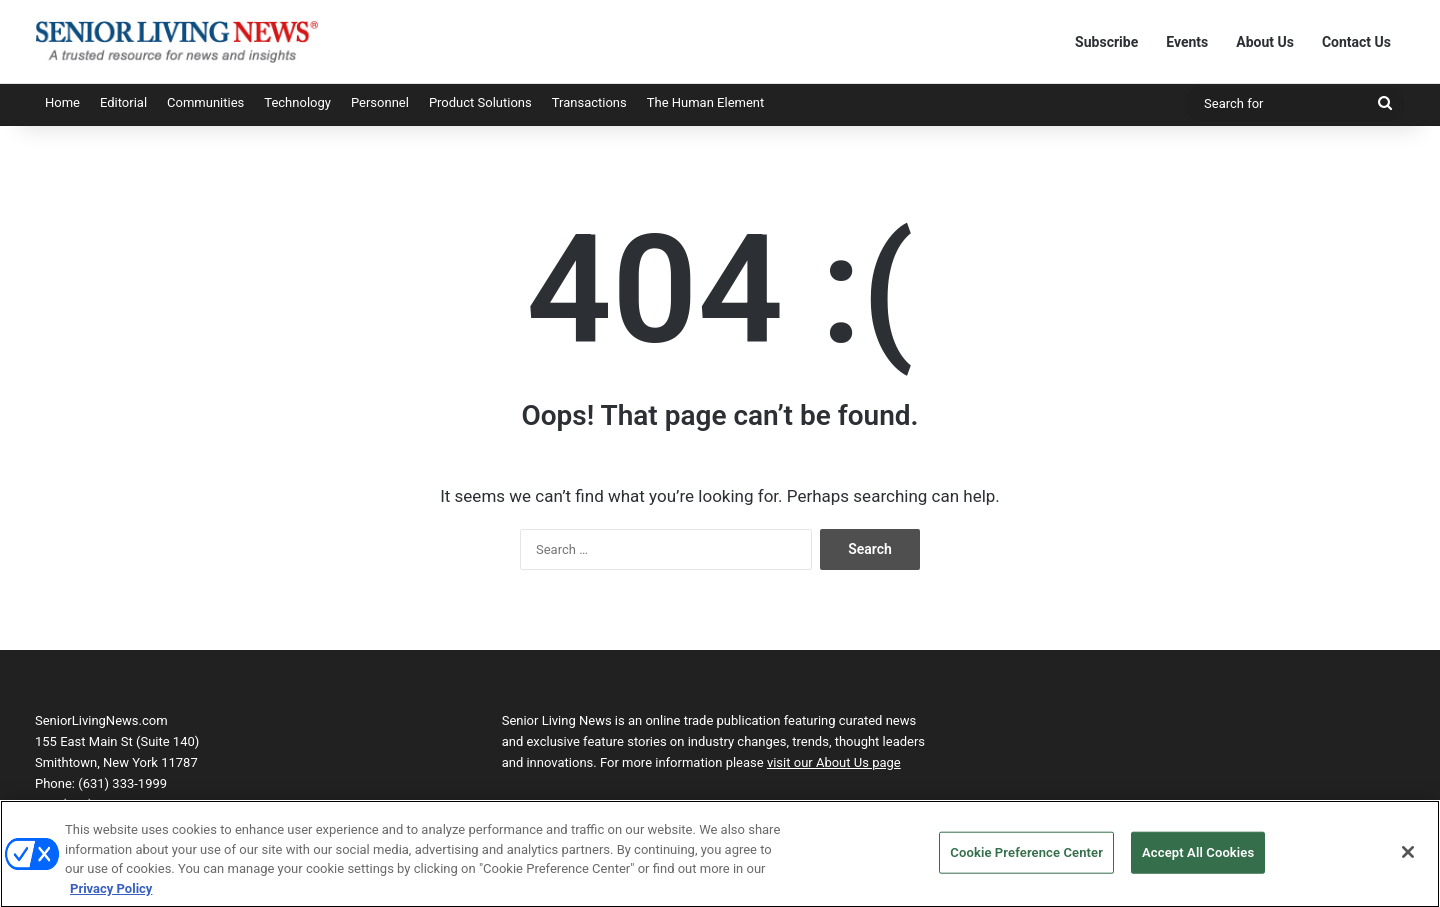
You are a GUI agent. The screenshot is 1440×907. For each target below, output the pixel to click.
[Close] (1408, 858)
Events (1187, 42)
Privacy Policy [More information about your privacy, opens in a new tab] (111, 894)
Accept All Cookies (1198, 858)
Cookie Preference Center (1026, 858)
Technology (297, 102)
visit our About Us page (834, 762)
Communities (205, 102)
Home (62, 102)
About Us (1265, 42)
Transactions (589, 102)
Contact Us (1356, 42)
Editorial (123, 102)
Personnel (380, 102)
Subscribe (1106, 42)
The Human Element (706, 102)
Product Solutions (480, 102)
